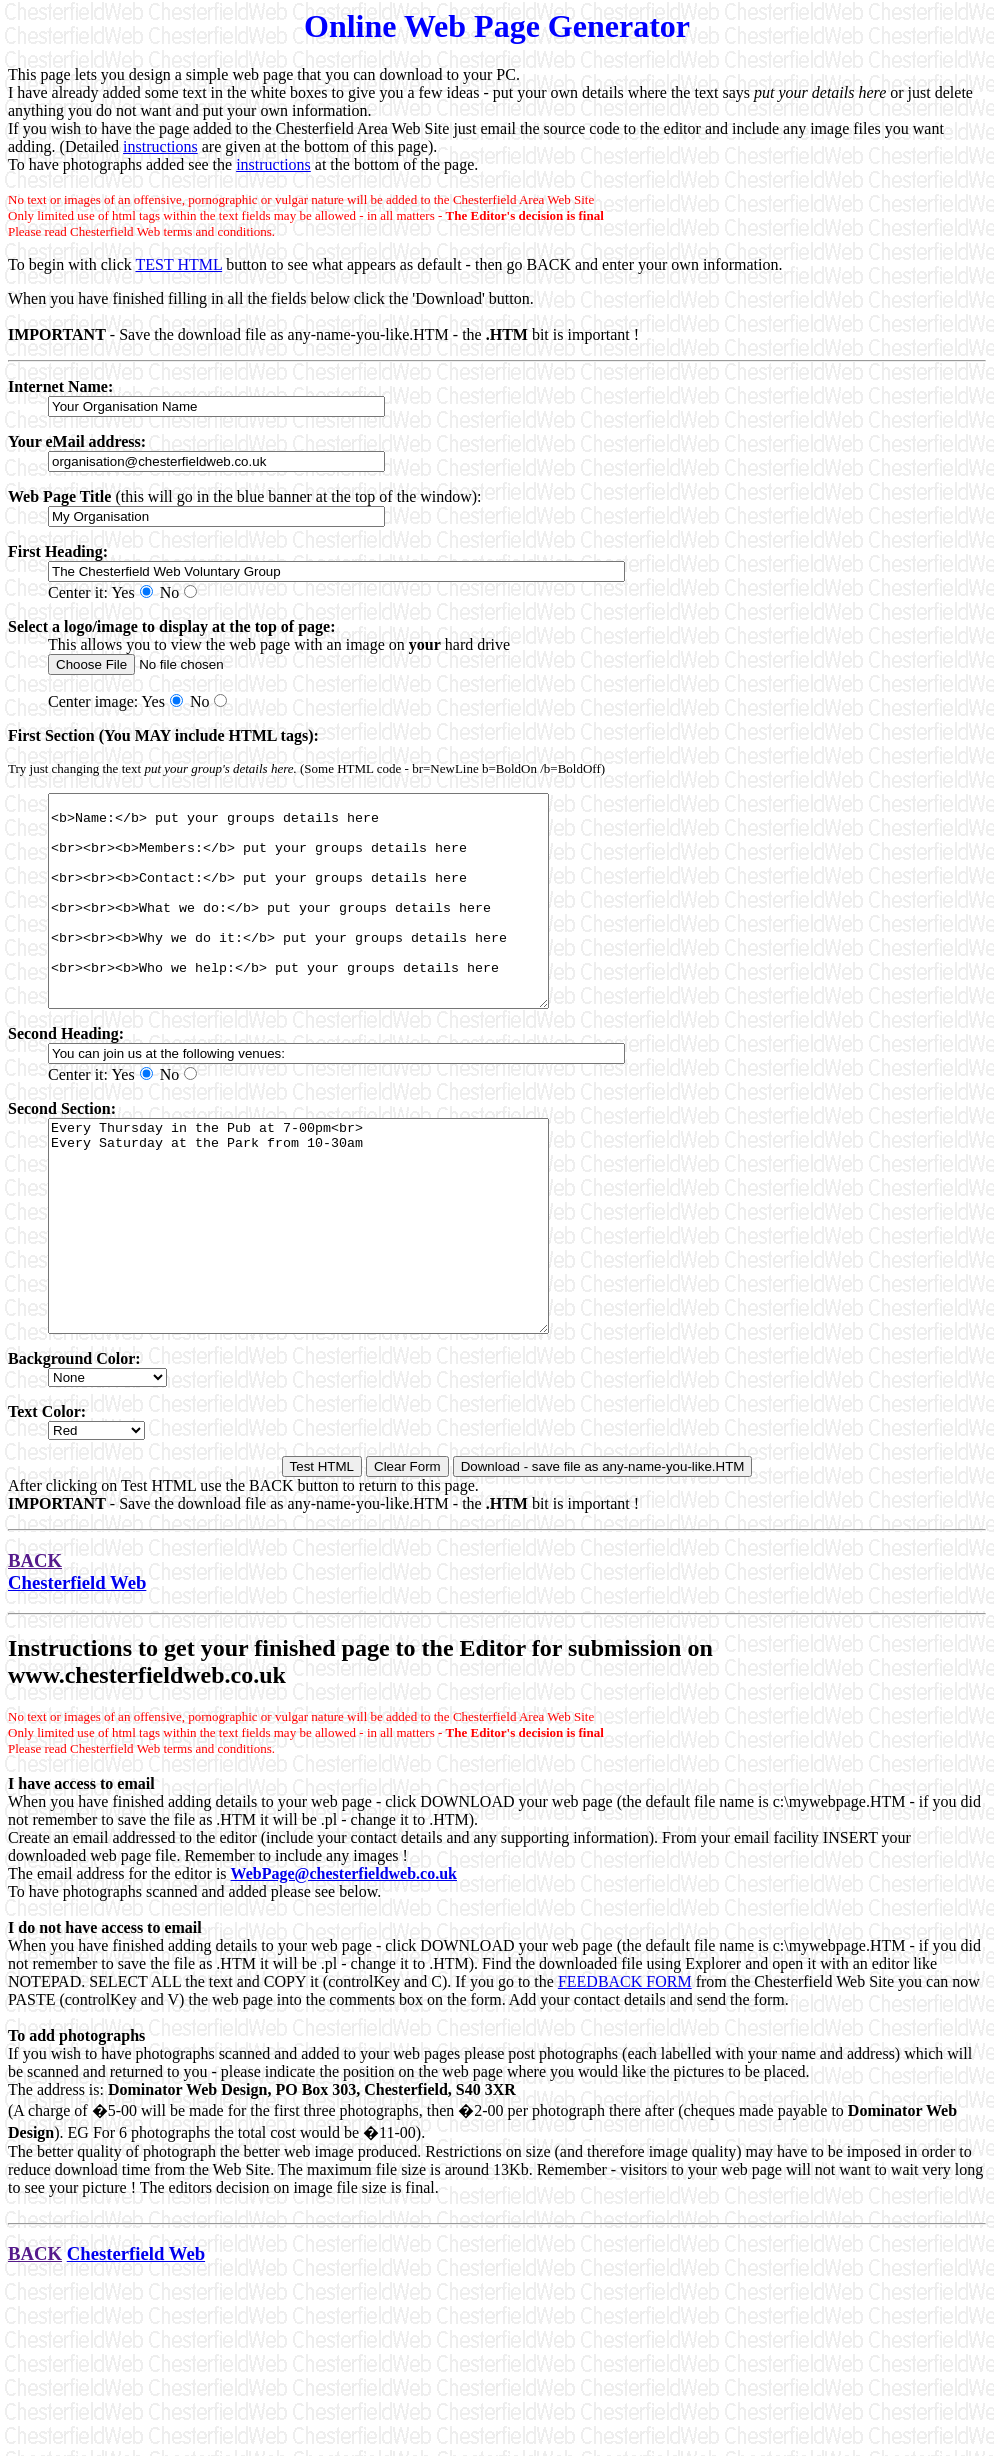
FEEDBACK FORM (625, 2065)
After (25, 1569)
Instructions (70, 1732)
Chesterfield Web (77, 1666)
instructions (160, 146)
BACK (35, 1644)
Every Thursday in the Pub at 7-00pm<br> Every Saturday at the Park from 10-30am (328, 1289)
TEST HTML (178, 264)
